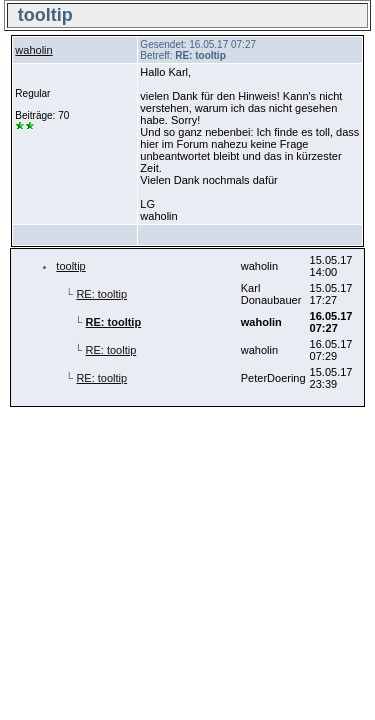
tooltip (70, 266)
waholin (33, 50)
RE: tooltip (101, 294)
